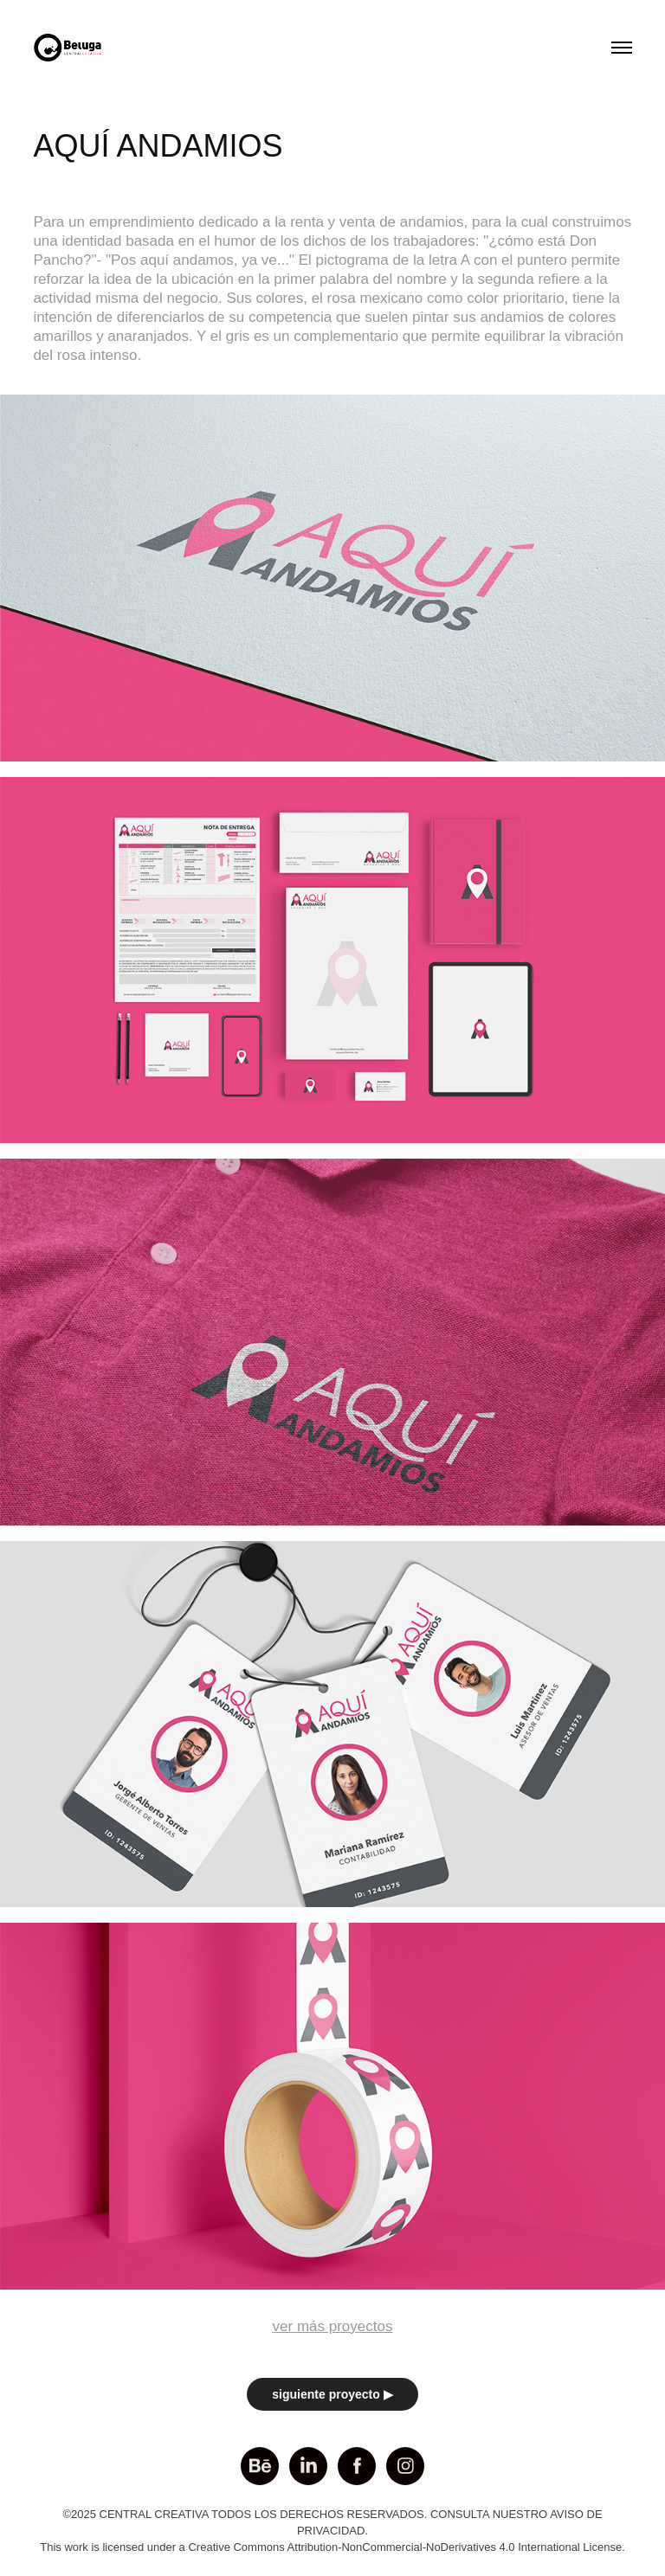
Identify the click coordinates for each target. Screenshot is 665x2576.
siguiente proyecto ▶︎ (332, 2394)
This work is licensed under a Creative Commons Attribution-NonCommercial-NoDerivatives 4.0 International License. (332, 2547)
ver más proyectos (333, 2326)
